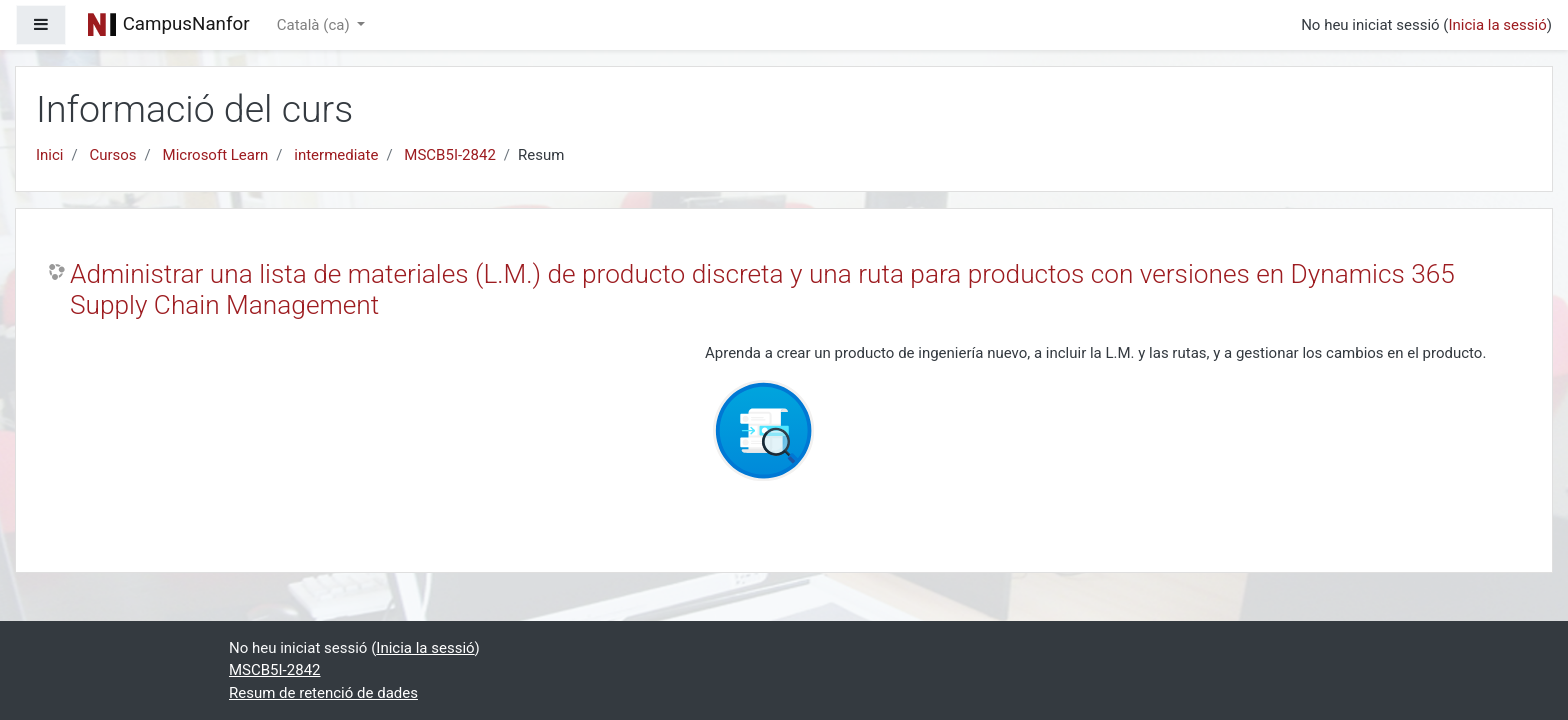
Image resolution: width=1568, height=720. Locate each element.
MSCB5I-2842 (450, 155)
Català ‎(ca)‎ (315, 25)
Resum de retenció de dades (323, 693)
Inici (50, 155)
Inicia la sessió (1497, 25)
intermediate (336, 155)
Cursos (112, 155)
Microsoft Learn (216, 155)
